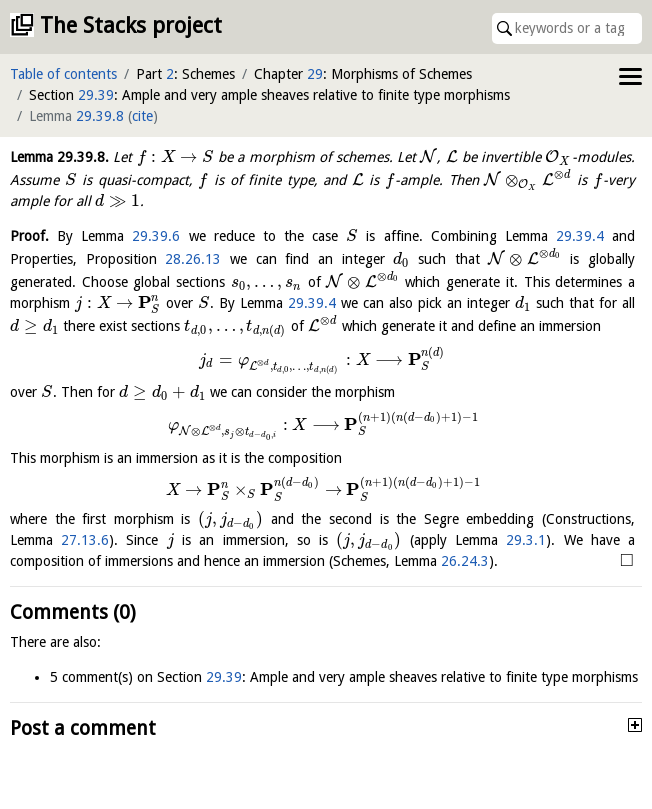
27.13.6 (85, 540)
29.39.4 (580, 236)
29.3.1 (526, 540)
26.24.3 (465, 561)
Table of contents (63, 74)
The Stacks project (131, 25)
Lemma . (59, 157)
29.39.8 (100, 116)
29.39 (96, 95)
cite (142, 116)
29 (315, 74)
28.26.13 (193, 259)
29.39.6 (156, 236)
